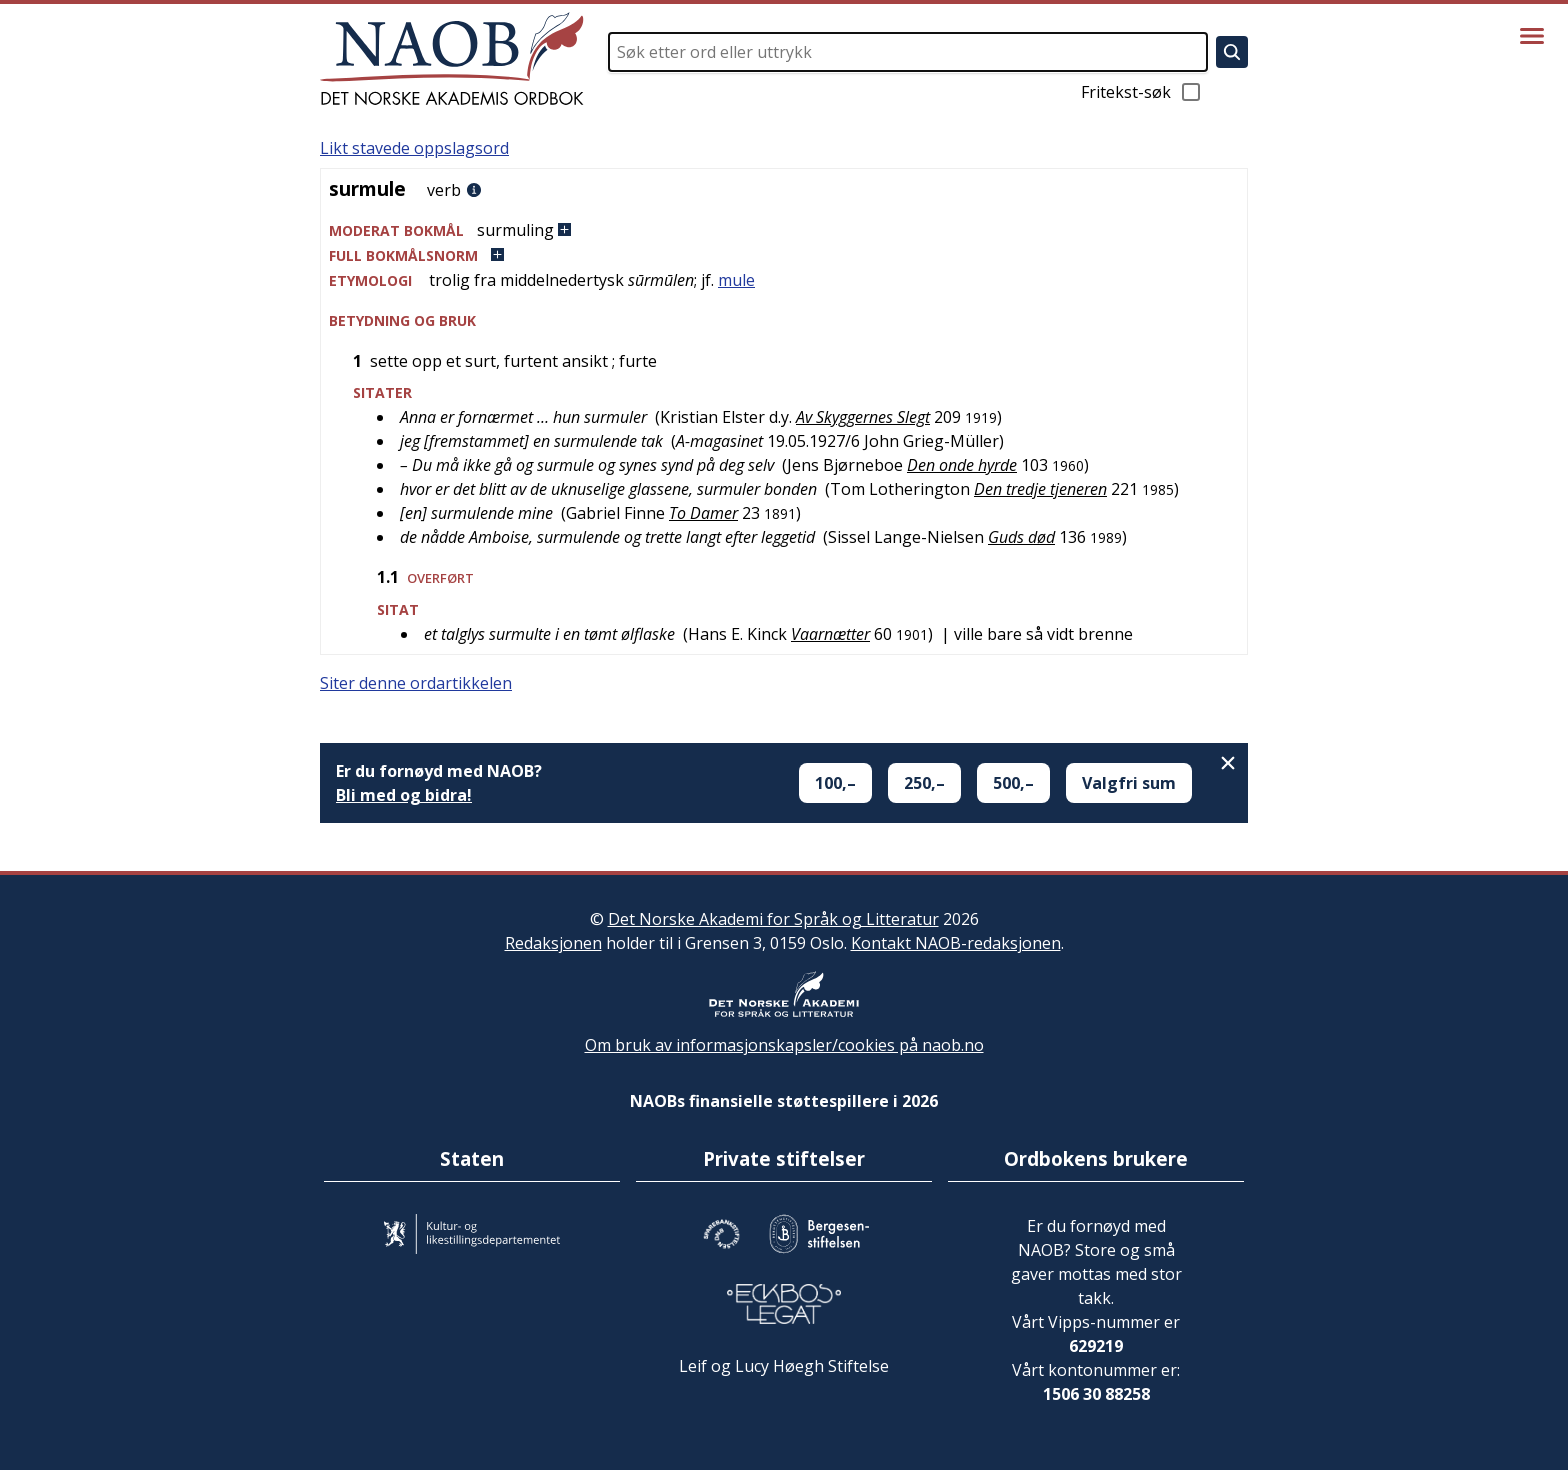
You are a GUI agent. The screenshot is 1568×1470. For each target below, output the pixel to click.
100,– (835, 783)
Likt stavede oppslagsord (414, 148)
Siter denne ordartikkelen (416, 683)
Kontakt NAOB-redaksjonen (956, 943)
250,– (924, 783)
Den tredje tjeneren (1040, 489)
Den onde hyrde (962, 465)
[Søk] (1232, 52)
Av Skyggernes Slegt (863, 417)
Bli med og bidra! (404, 795)
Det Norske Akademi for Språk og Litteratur (773, 919)
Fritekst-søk (1142, 92)
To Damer (703, 513)
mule (736, 280)
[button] (784, 230)
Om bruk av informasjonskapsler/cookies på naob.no (784, 1045)
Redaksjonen (553, 943)
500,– (1013, 783)
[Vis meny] (1532, 36)
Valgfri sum (1129, 783)
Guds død (1021, 537)
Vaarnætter (830, 634)
